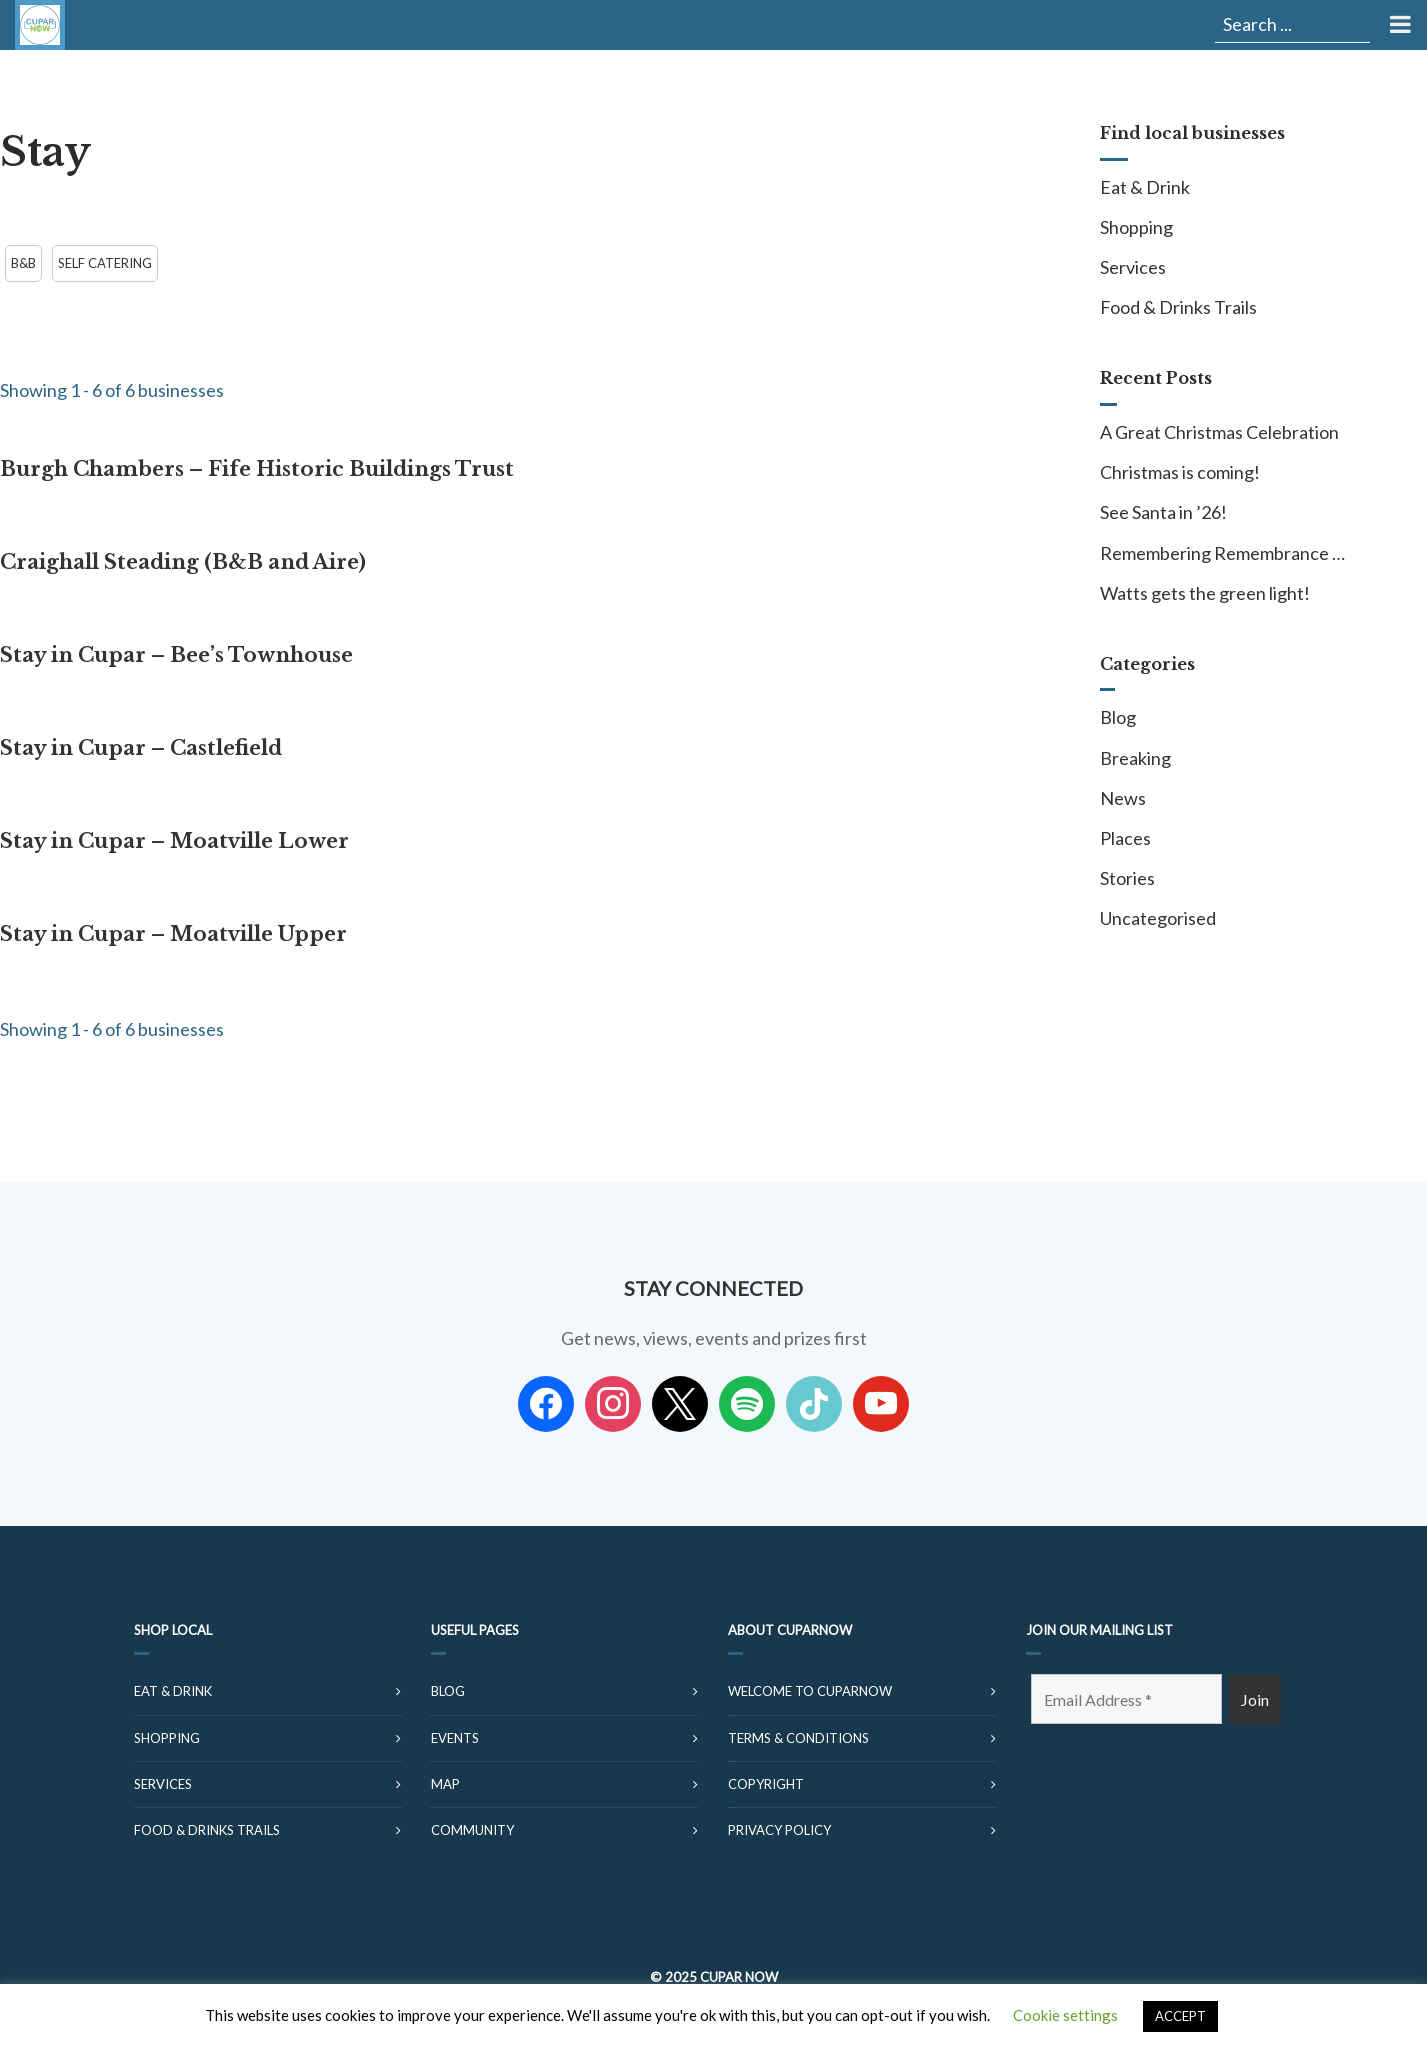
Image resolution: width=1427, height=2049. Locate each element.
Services (1133, 267)
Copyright (766, 1784)
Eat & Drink (1145, 187)
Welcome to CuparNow (810, 1691)
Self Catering (105, 263)
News (1123, 798)
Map (445, 1784)
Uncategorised (1158, 918)
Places (1125, 838)
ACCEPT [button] (1180, 2016)
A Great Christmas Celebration (1219, 432)
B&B (23, 263)
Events (455, 1738)
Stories (1127, 878)
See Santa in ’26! (1163, 512)
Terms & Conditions (798, 1738)
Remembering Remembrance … (1222, 553)
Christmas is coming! (1180, 472)
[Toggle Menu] (1398, 25)
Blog (1118, 717)
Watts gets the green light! (1205, 593)
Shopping (1136, 227)
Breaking (1135, 758)
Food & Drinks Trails (1178, 307)
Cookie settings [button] (1065, 2015)
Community (472, 1830)
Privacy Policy (779, 1830)
